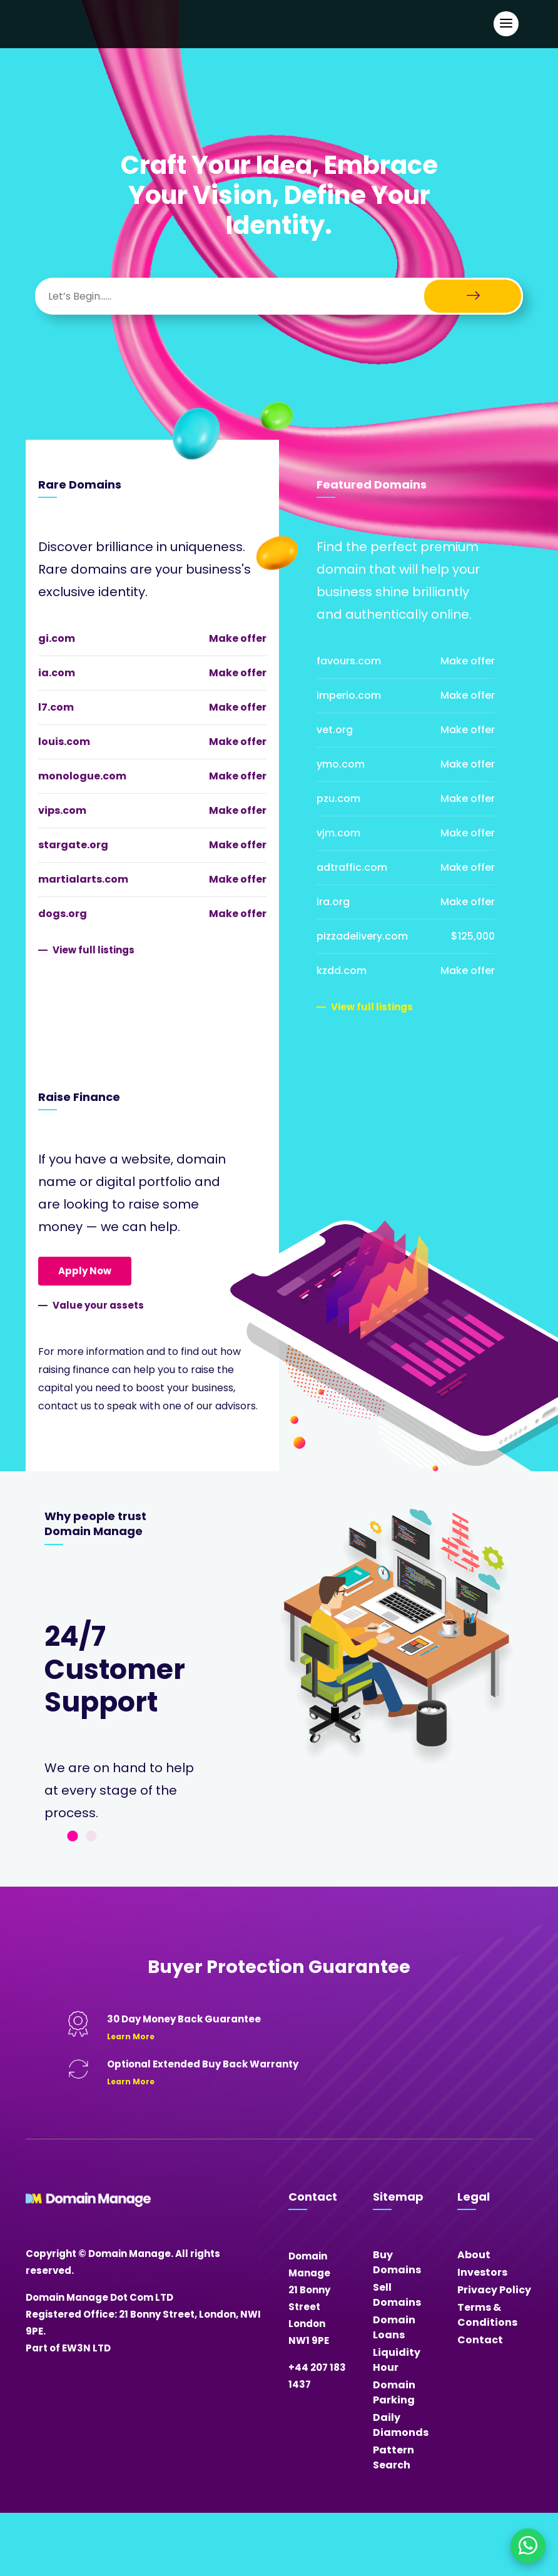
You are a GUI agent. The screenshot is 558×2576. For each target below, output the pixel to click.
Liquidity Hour (396, 2360)
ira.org (333, 902)
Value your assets (98, 1305)
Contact (480, 2340)
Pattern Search (393, 2457)
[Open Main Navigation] (506, 23)
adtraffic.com (352, 867)
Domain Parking (394, 2392)
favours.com (349, 661)
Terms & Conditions (487, 2315)
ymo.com (341, 764)
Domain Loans (394, 2327)
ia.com (56, 673)
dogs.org (62, 913)
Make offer (237, 638)
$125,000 (473, 936)
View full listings (93, 949)
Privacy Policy (494, 2290)
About (473, 2255)
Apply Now (84, 1270)
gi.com (56, 638)
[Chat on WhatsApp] (527, 2545)
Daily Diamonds (401, 2425)
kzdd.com (342, 970)
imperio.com (349, 695)
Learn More (131, 2036)
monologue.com (82, 776)
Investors (482, 2272)
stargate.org (73, 845)
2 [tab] (91, 1836)
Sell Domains (397, 2295)
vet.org (335, 730)
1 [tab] (72, 1836)
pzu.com (338, 798)
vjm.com (338, 833)
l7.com (56, 707)
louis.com (64, 741)
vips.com (62, 810)
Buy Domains (397, 2262)
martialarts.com (83, 879)
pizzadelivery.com (362, 936)
